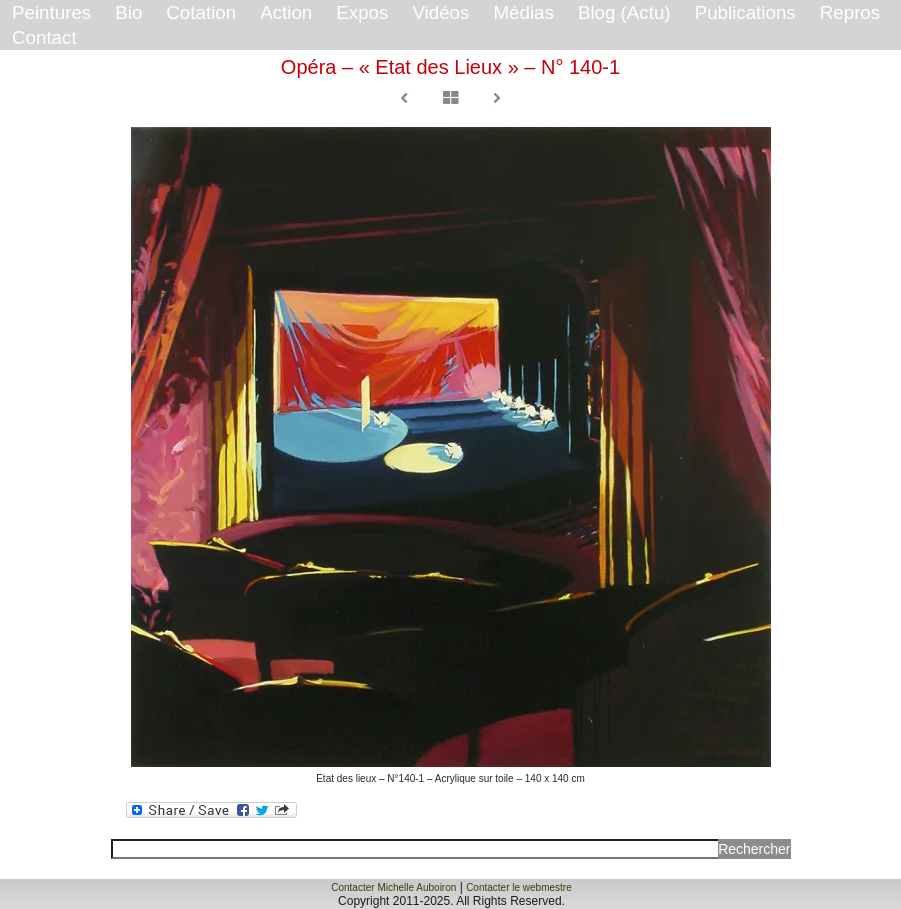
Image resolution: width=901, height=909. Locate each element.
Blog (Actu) (624, 12)
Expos (362, 12)
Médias (523, 12)
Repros (850, 12)
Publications (745, 12)
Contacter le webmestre (519, 887)
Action (286, 12)
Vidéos (440, 12)
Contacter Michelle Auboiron (393, 887)
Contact (44, 37)
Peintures (51, 12)
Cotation (201, 12)
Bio (128, 12)
